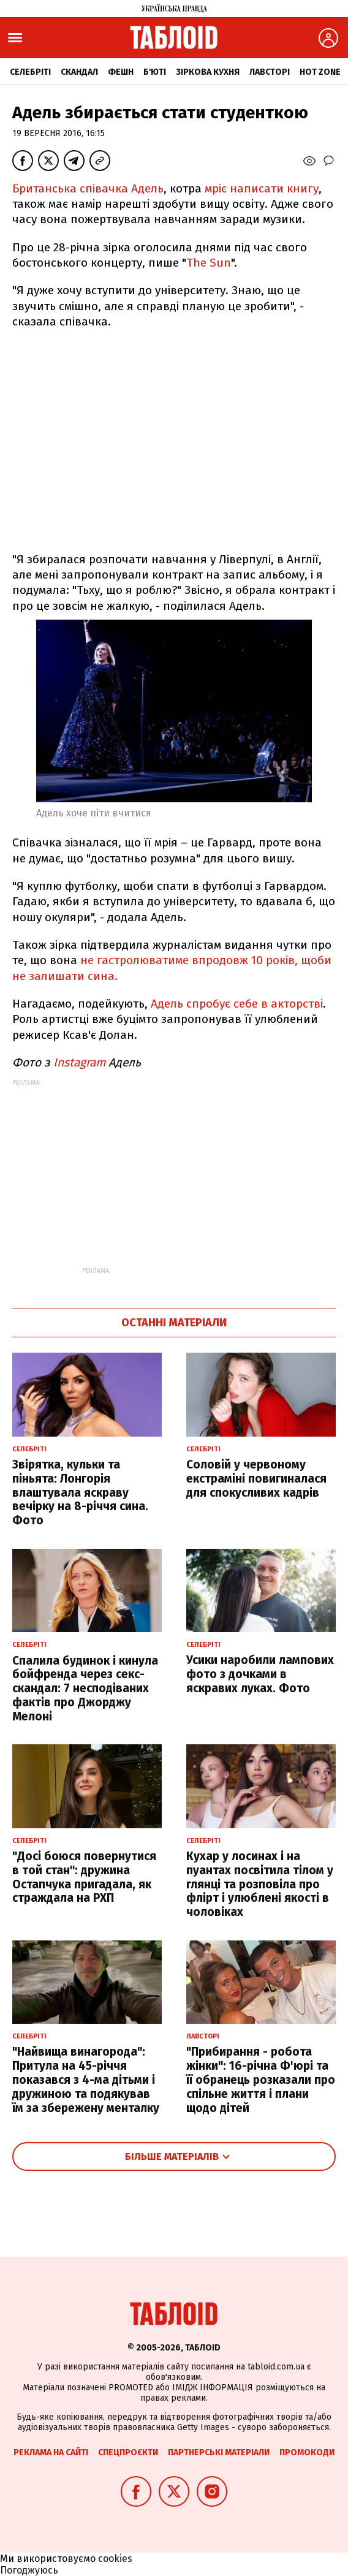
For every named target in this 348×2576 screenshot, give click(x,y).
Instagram (79, 1062)
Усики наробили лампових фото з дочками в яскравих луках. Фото (260, 1674)
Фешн (121, 72)
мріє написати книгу (262, 188)
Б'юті (154, 72)
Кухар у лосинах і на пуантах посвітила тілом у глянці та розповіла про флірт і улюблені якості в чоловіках (259, 1884)
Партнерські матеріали (219, 2452)
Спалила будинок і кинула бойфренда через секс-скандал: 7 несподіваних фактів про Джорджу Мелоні (85, 1688)
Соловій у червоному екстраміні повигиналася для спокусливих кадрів (256, 1478)
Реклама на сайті (50, 2452)
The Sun (208, 263)
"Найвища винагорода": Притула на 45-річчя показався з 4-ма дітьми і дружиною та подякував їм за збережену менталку (85, 2079)
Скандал (79, 72)
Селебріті (30, 72)
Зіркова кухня (208, 72)
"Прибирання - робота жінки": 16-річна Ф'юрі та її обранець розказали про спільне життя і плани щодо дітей (260, 2079)
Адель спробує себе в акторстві (237, 1004)
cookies (115, 2558)
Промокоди (307, 2452)
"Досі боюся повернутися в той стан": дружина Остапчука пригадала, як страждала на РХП (84, 1877)
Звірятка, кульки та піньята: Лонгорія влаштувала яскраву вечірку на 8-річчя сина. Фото (80, 1492)
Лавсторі (269, 72)
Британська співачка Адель (88, 188)
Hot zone (320, 72)
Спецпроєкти (128, 2452)
